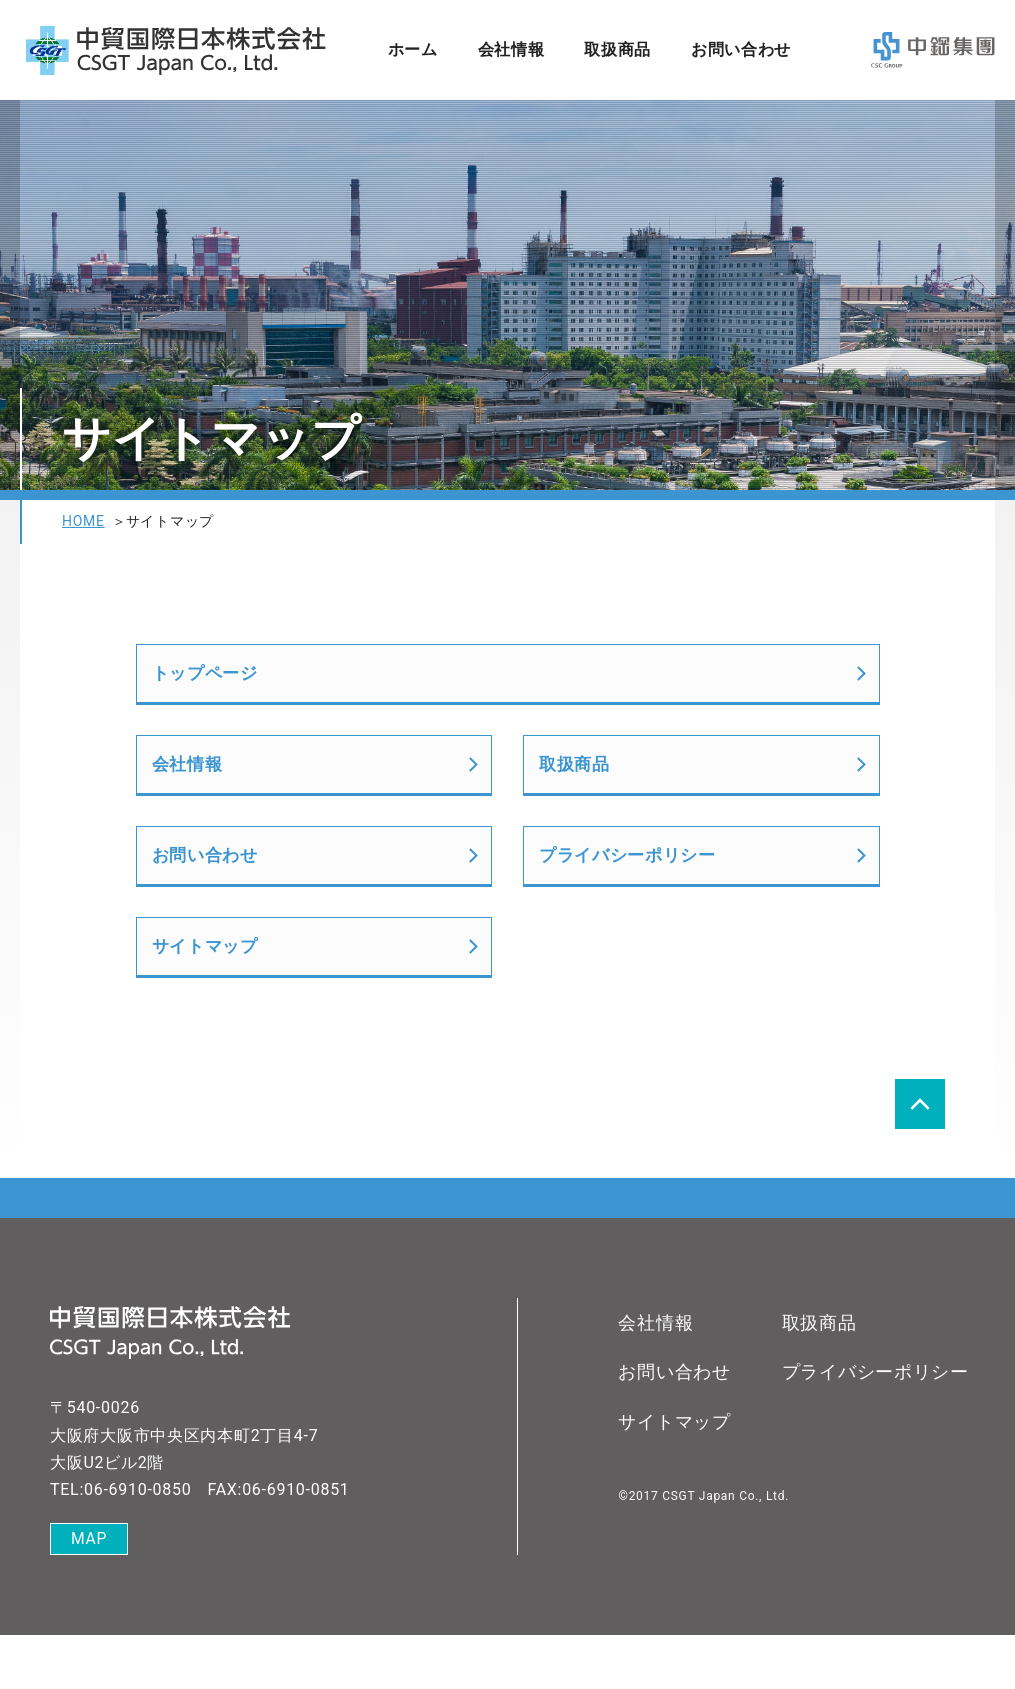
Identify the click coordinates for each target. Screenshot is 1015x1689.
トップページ (208, 679)
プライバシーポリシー (632, 888)
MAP (89, 1593)
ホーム (412, 49)
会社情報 (510, 49)
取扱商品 (617, 49)
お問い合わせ (741, 49)
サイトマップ (208, 993)
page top (920, 1157)
